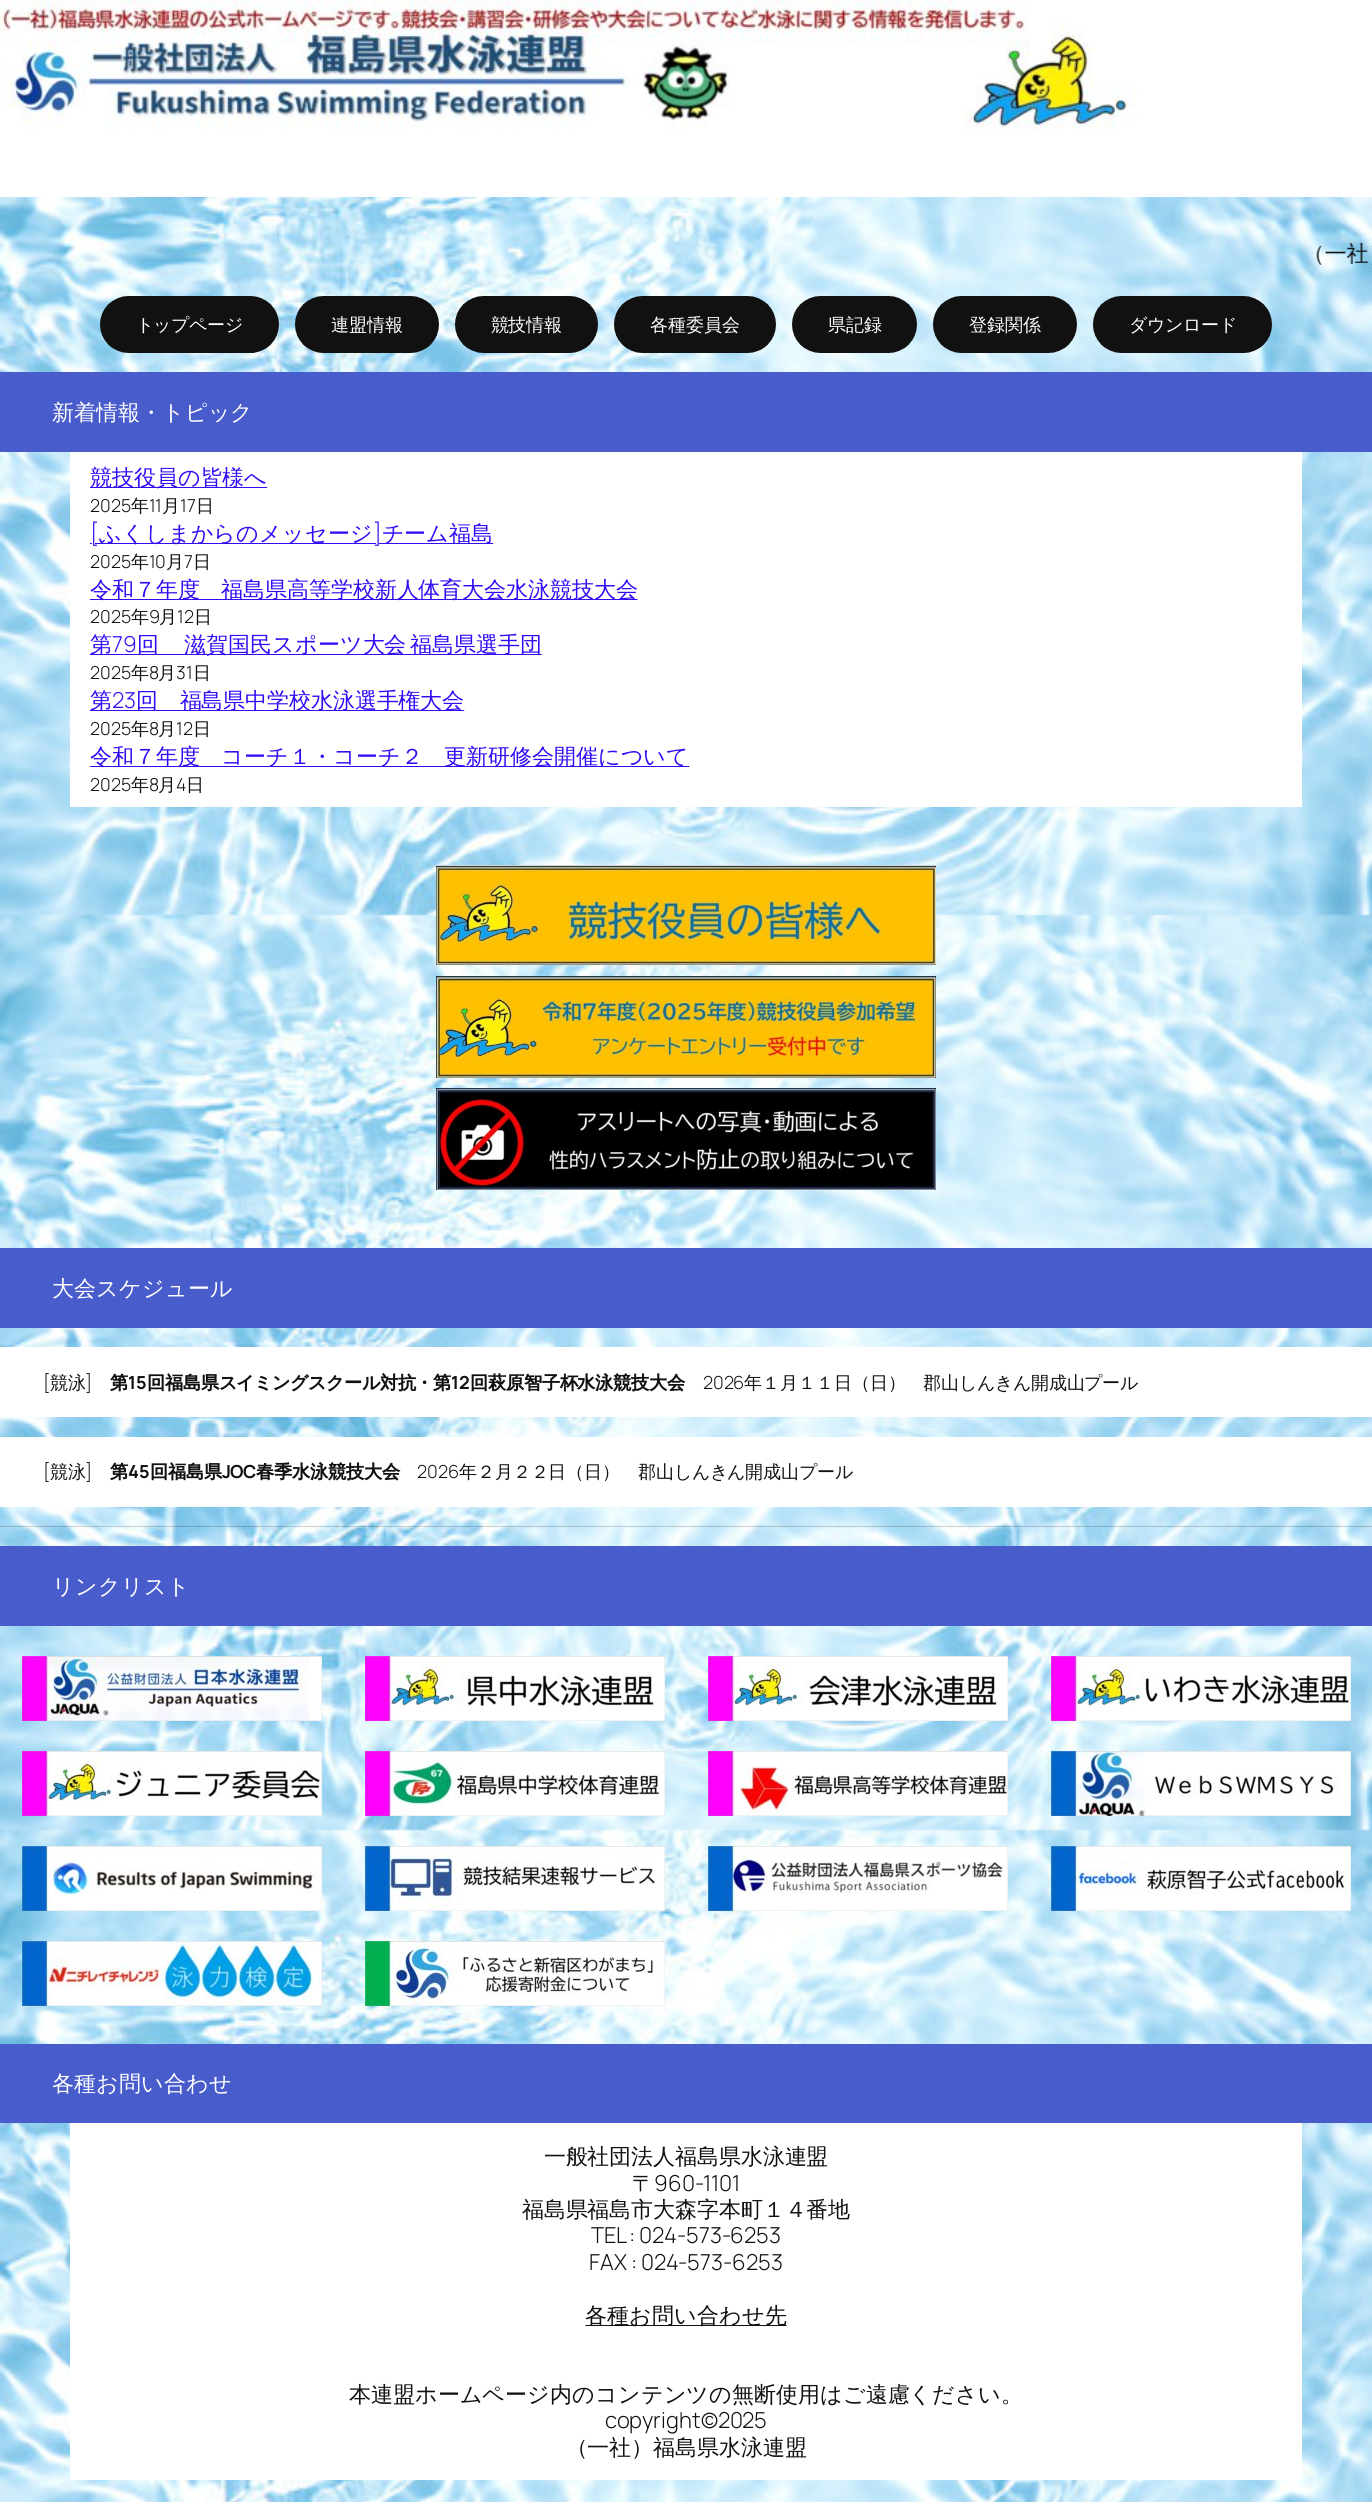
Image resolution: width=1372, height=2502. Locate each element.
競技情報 (527, 324)
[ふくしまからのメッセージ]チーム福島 (291, 533)
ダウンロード (1182, 324)
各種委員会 (695, 324)
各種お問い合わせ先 (685, 2315)
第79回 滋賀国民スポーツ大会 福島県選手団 (316, 644)
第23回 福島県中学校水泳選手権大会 (277, 700)
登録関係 (1005, 324)
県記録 (855, 324)
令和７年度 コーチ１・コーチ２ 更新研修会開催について (389, 756)
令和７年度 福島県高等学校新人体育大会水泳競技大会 (364, 589)
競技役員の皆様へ (178, 477)
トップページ (189, 324)
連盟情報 (367, 324)
